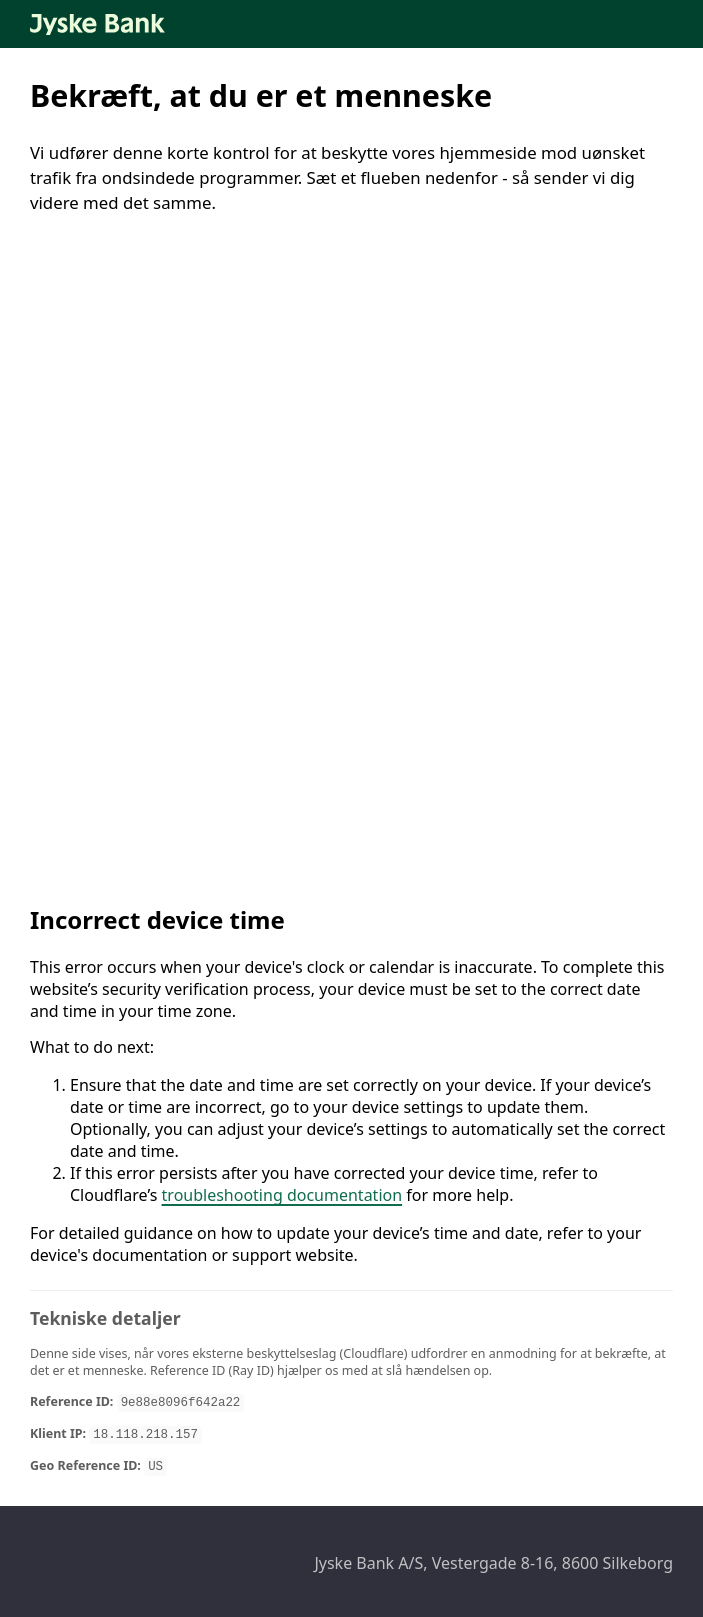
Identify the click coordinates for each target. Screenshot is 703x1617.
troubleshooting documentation (282, 1195)
